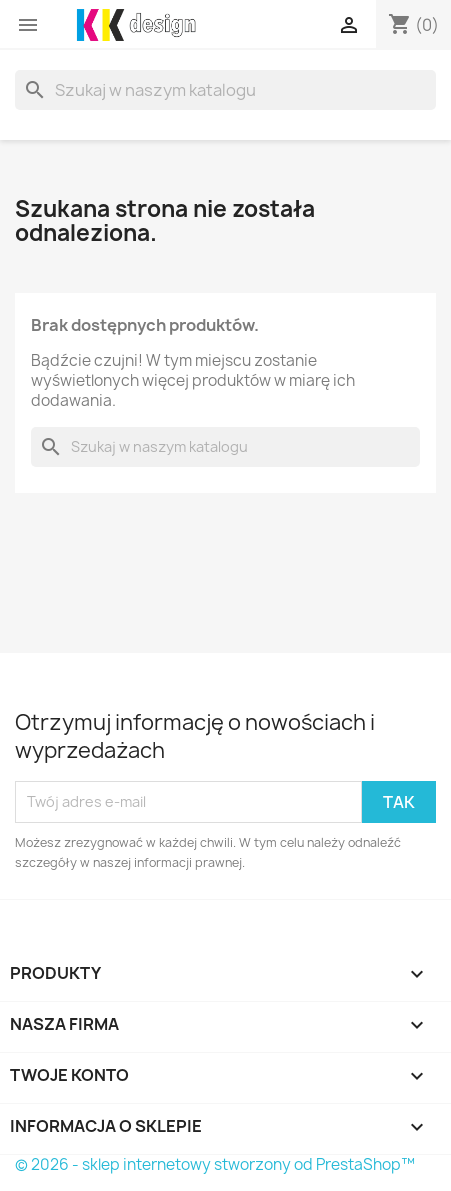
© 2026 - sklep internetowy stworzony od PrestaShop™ (215, 1164)
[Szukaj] (225, 90)
